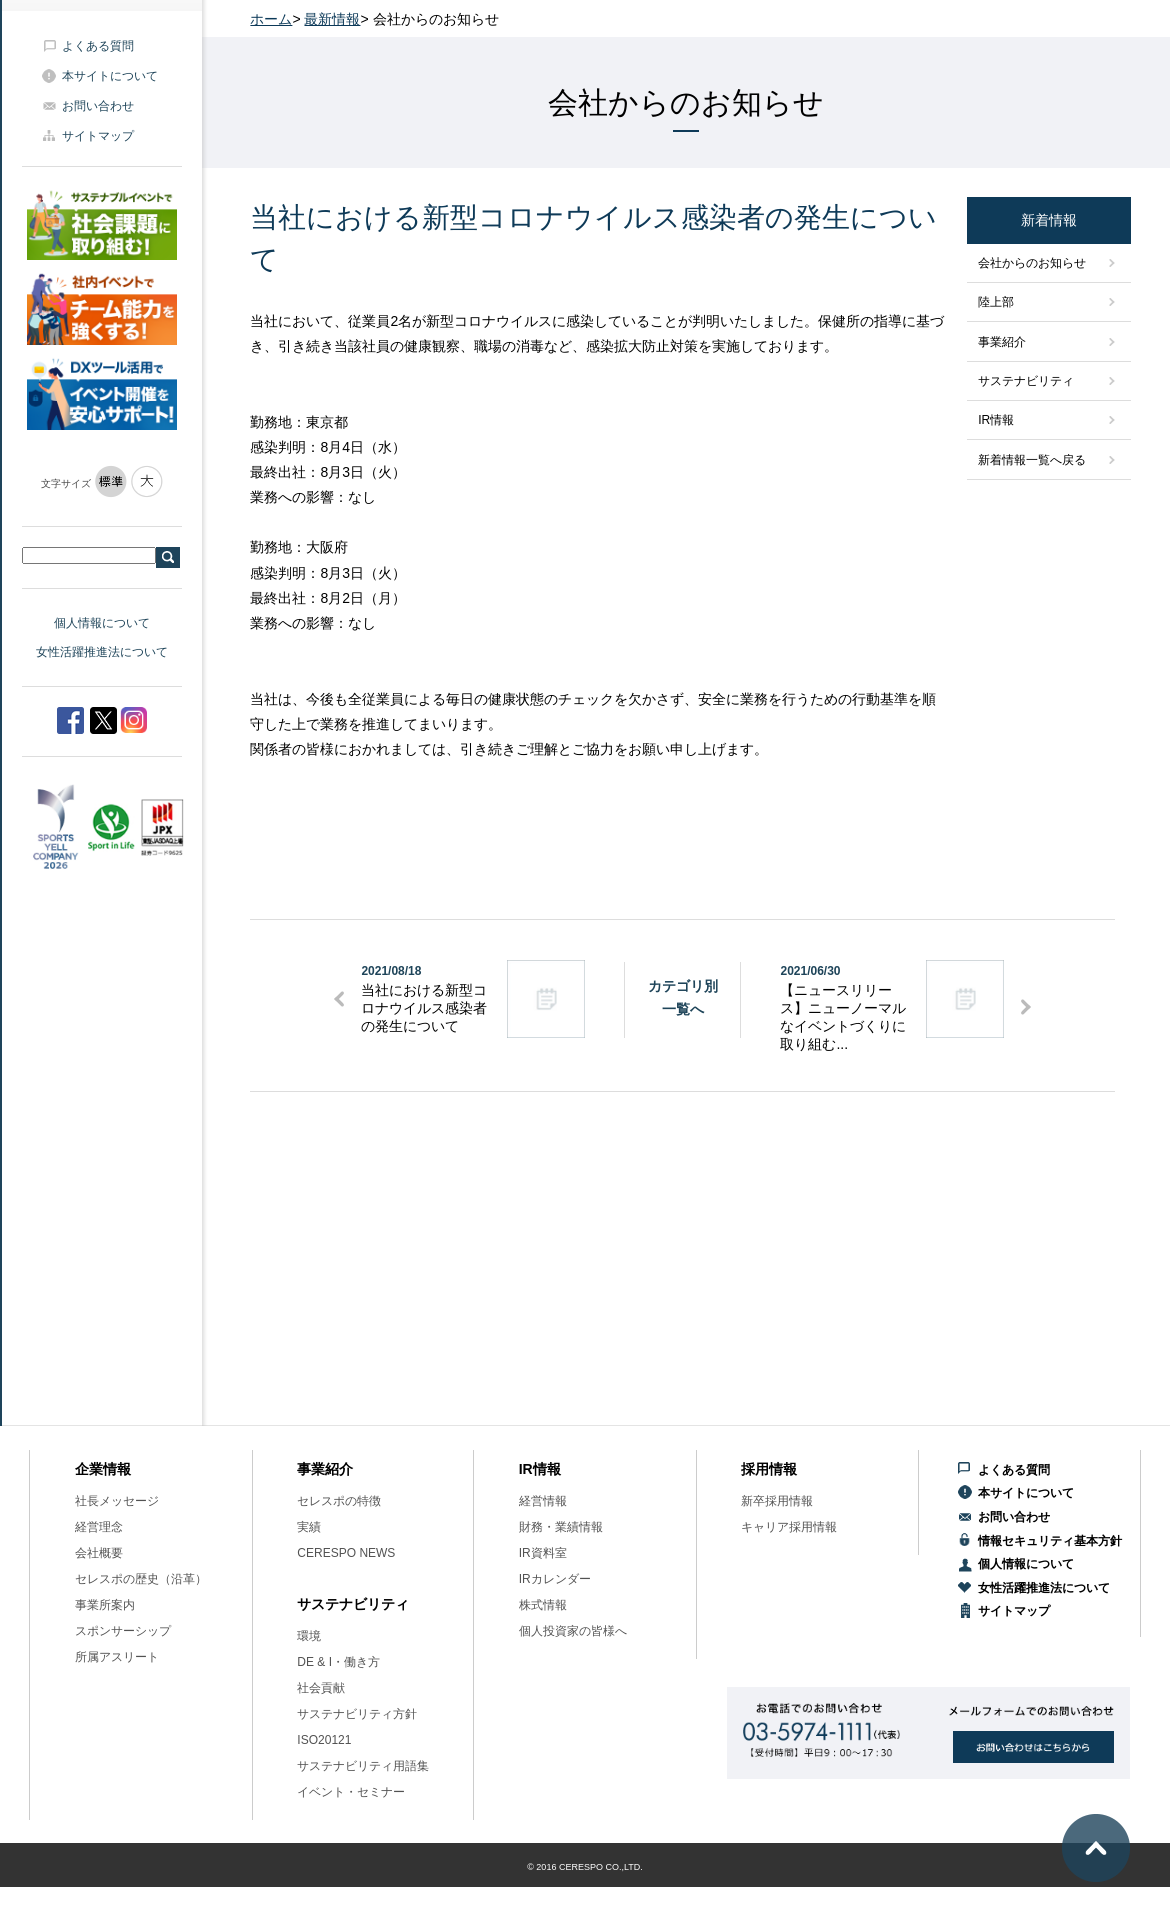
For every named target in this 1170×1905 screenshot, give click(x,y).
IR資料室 (543, 1553)
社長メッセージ (117, 1501)
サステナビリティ (1026, 381)
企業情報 (103, 1469)
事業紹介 (1002, 342)
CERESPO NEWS (346, 1553)
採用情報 (769, 1469)
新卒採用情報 (777, 1501)
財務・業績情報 (561, 1527)
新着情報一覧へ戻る (1032, 460)
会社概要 (99, 1553)
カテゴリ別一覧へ (683, 997)
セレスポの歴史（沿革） (141, 1579)
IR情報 (996, 420)
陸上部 (996, 302)
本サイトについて (110, 76)
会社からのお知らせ (1032, 263)
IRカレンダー (555, 1579)
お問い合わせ (98, 106)
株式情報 (543, 1605)
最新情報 (332, 19)
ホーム (271, 19)
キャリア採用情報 (789, 1527)
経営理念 (99, 1527)
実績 (309, 1527)
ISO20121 (324, 1740)
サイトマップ (98, 136)
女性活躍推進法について (102, 652)
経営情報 (543, 1501)
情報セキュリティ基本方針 (1050, 1541)
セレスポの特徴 (339, 1501)
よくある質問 (98, 46)
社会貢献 (321, 1688)
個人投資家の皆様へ (573, 1631)
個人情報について (102, 623)
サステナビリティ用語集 (363, 1766)
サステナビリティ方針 (357, 1714)
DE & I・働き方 (338, 1662)
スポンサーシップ (123, 1631)
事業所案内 (105, 1605)
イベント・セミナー (351, 1792)
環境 (309, 1636)
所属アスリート (117, 1657)
